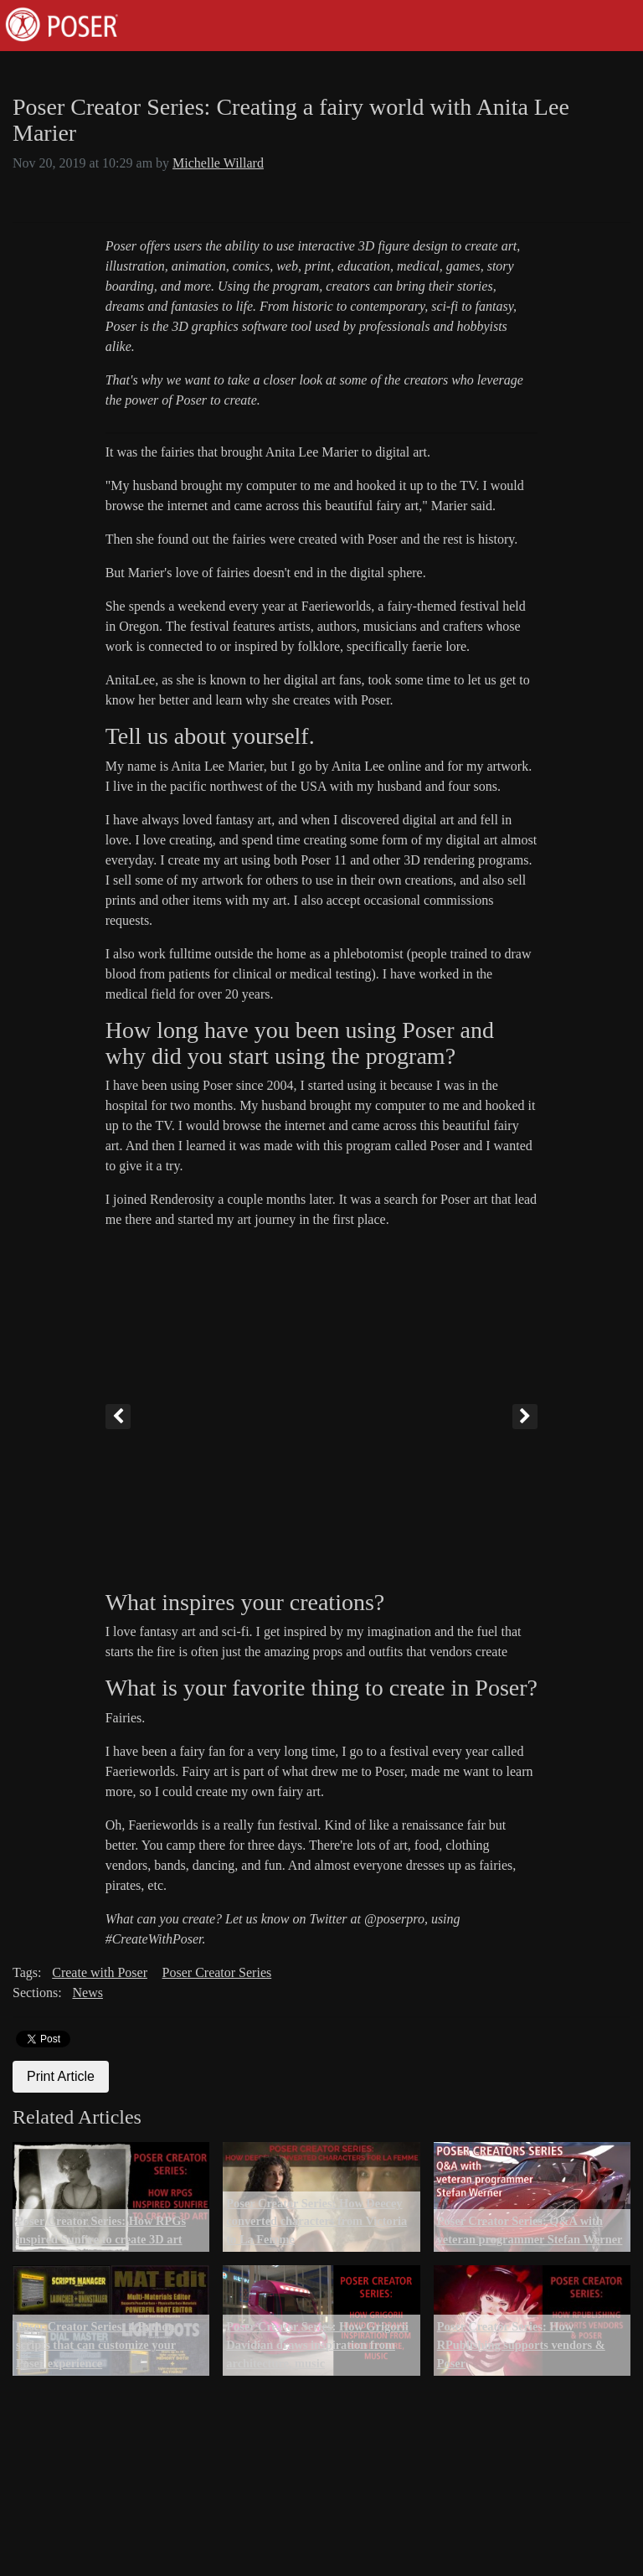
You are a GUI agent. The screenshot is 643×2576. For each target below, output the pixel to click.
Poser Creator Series (217, 1972)
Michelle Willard (218, 163)
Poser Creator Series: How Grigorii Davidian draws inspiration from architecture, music (317, 2344)
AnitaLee (130, 680)
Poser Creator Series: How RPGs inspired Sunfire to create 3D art (101, 2230)
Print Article (61, 2076)
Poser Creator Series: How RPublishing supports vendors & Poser (521, 2344)
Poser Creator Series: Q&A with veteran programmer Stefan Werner (530, 2230)
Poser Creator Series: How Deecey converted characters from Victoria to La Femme (316, 2221)
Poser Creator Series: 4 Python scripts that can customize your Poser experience (96, 2344)
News (87, 1992)
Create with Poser (99, 1972)
